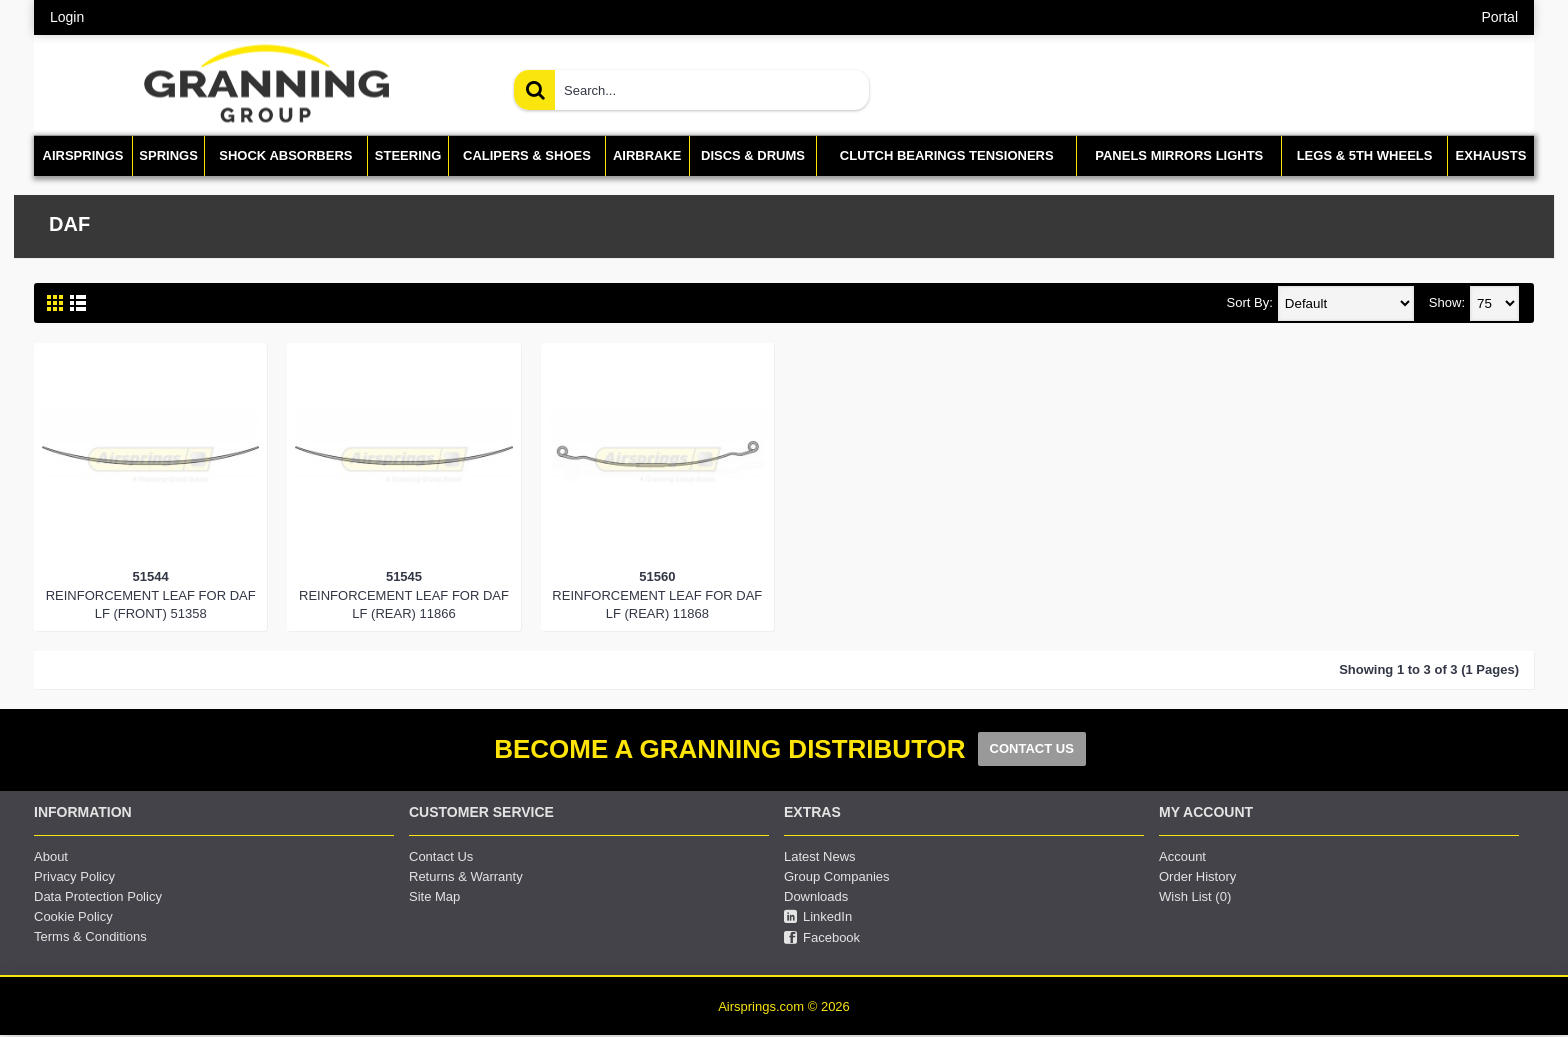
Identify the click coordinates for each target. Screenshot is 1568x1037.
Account (1182, 856)
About (51, 856)
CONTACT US (1032, 748)
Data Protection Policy (98, 896)
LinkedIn (818, 917)
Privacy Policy (74, 876)
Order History (1197, 876)
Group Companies (837, 876)
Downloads (816, 896)
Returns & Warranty (466, 876)
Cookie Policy (73, 916)
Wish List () (1195, 896)
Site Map (434, 896)
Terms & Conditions (90, 936)
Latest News (820, 856)
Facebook (822, 938)
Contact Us (441, 856)
